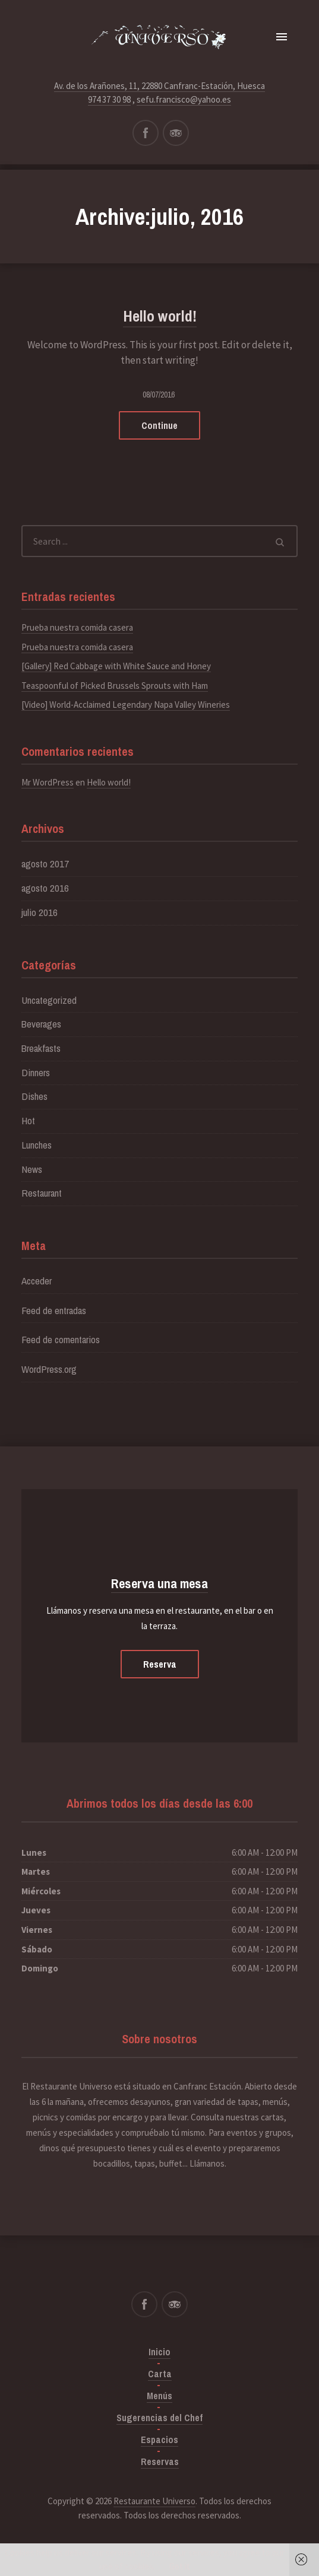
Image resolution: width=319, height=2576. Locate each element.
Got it (179, 2566)
